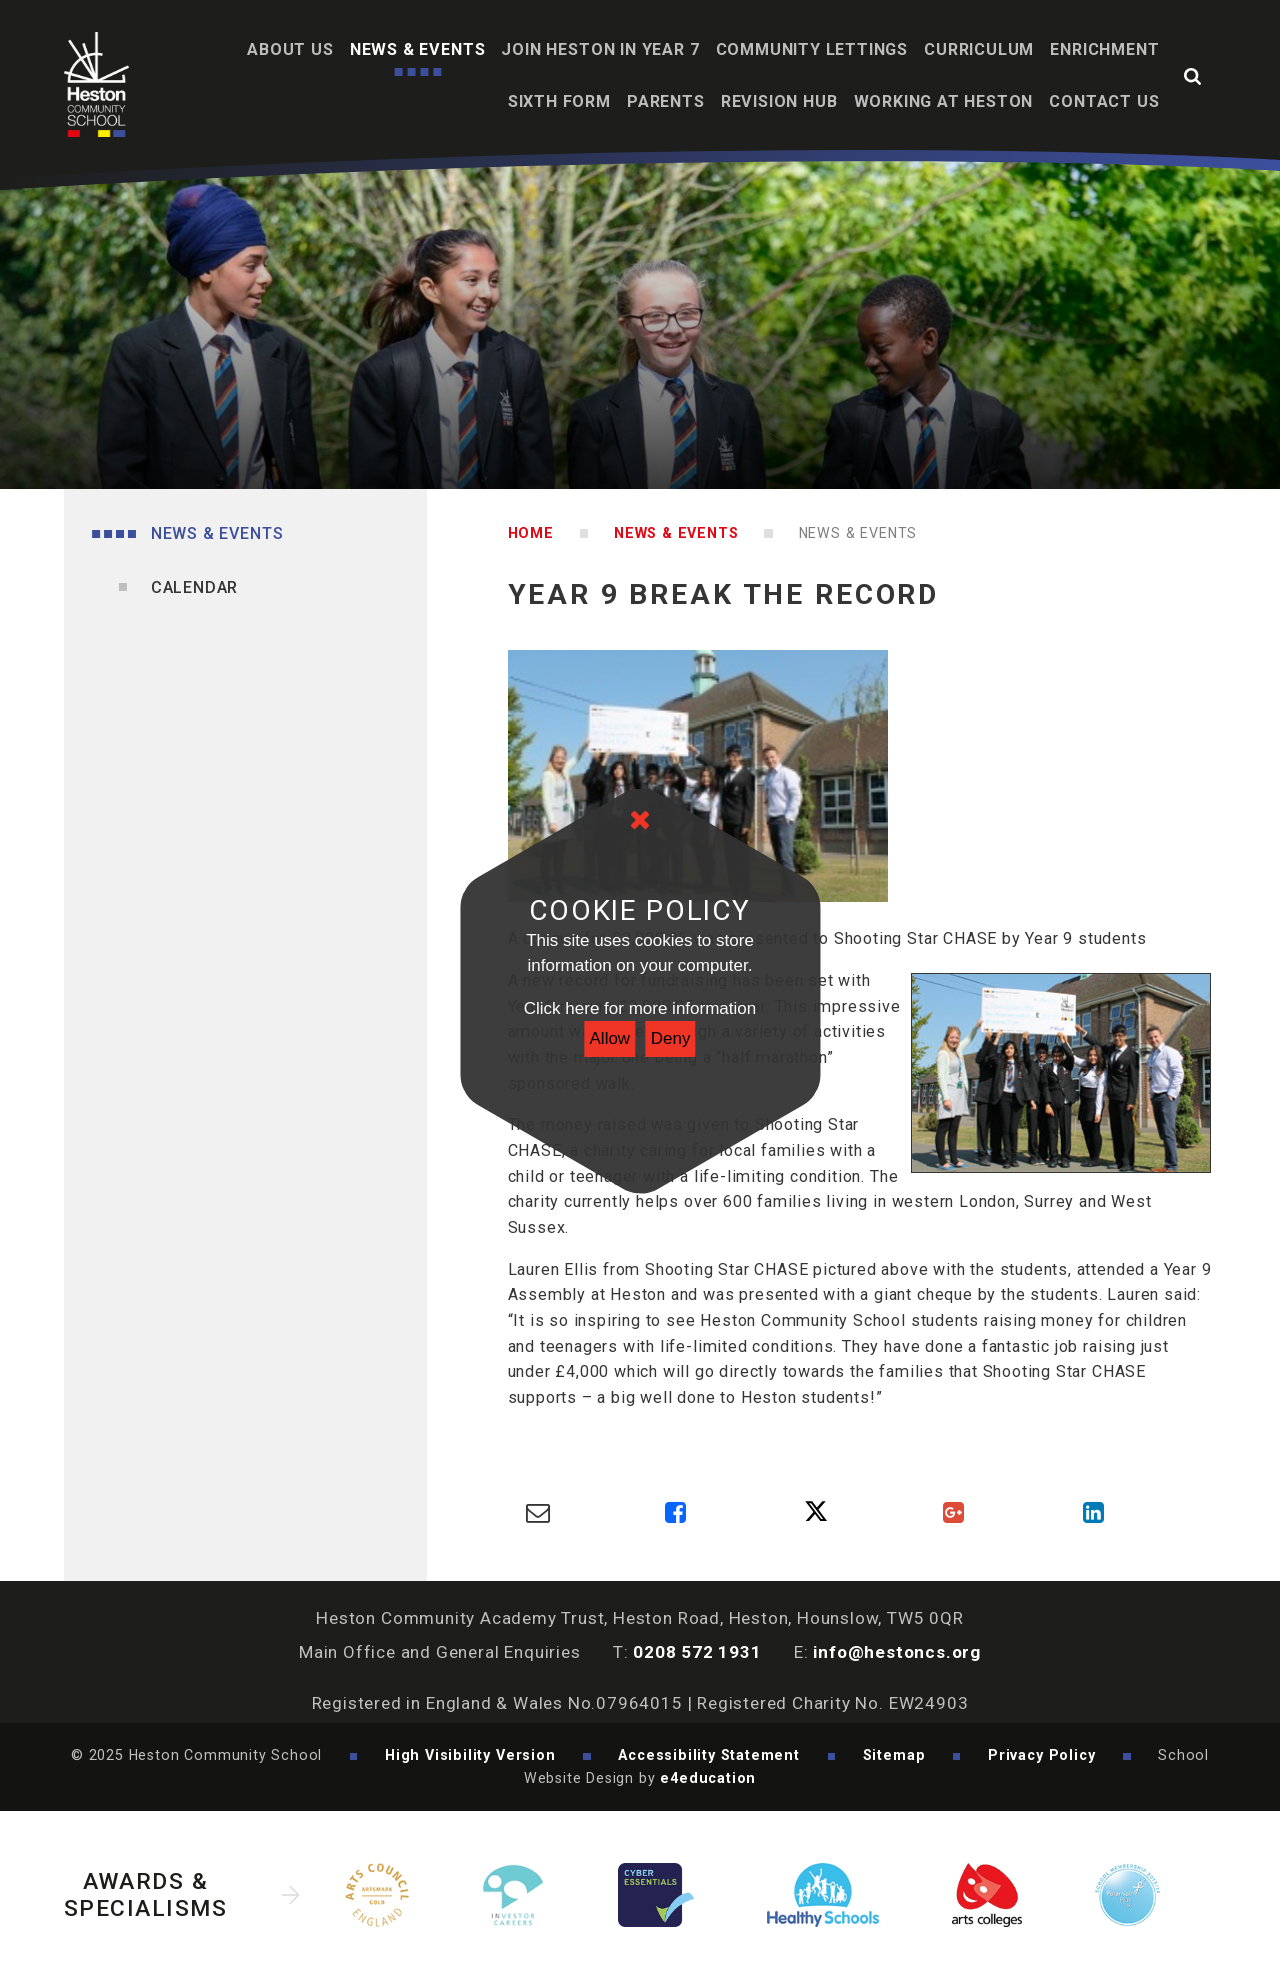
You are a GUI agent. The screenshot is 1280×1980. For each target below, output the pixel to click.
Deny (671, 1038)
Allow (610, 1038)
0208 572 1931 (697, 1652)
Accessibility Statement (709, 1755)
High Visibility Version (470, 1755)
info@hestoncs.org (897, 1652)
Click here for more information (640, 1008)
